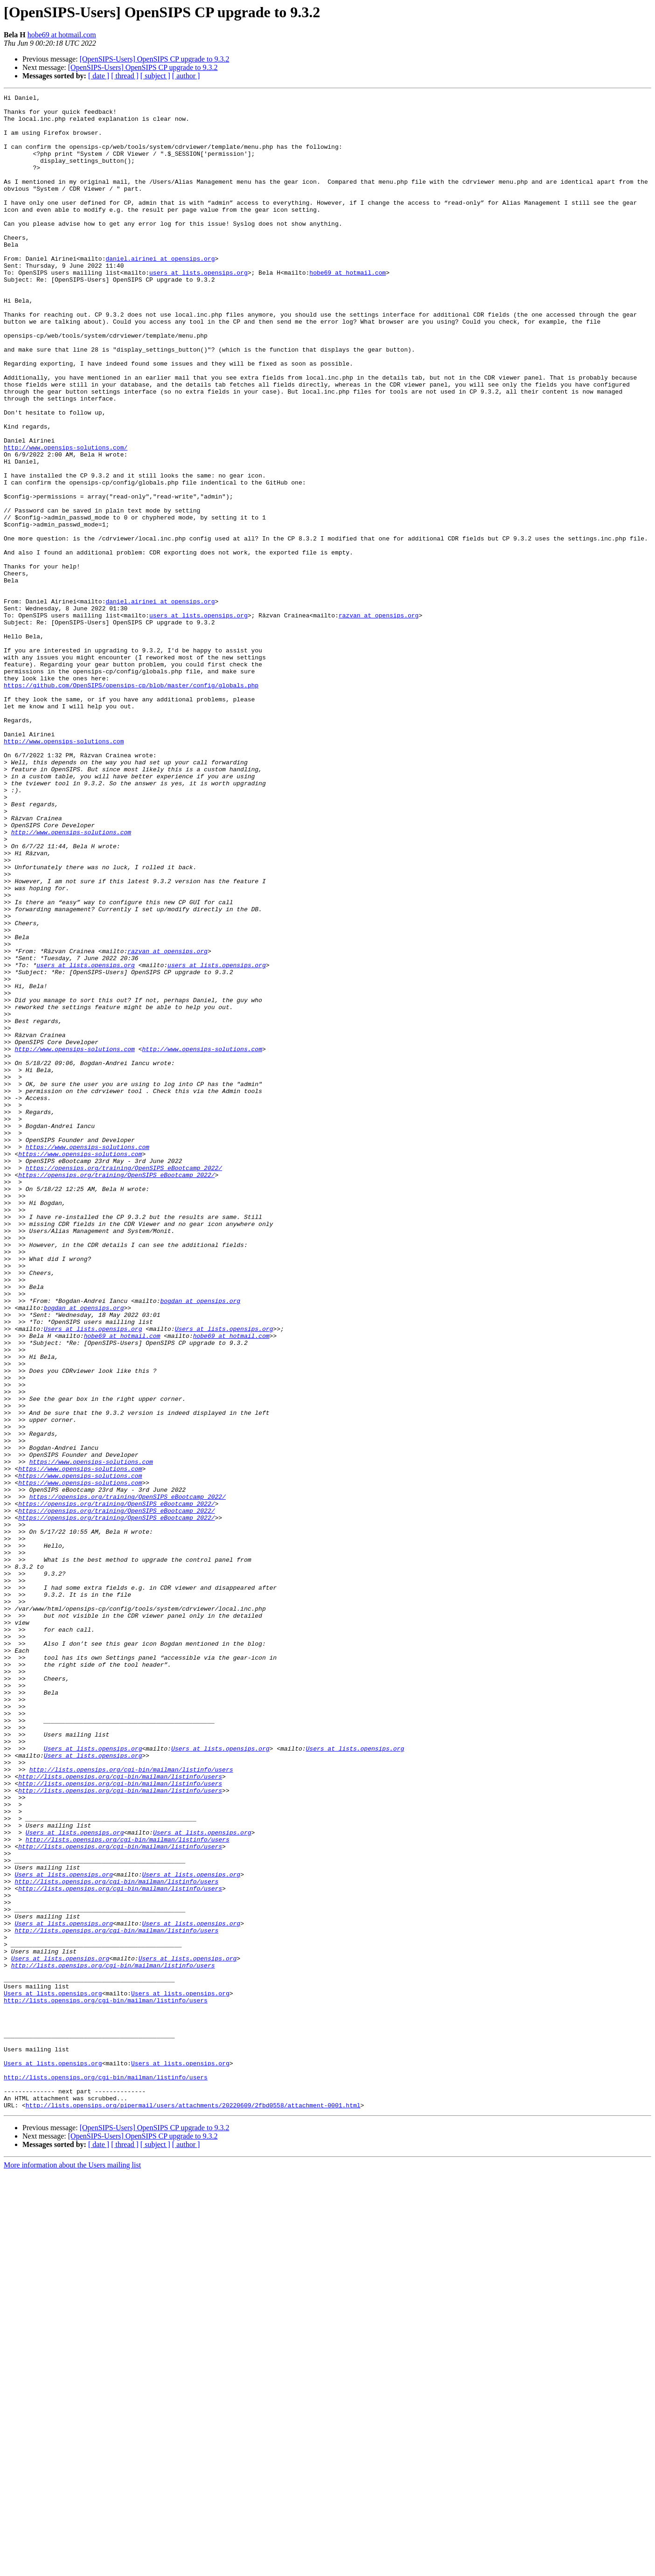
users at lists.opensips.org (198, 309)
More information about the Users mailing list (72, 2568)
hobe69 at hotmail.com (62, 35)
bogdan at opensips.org (200, 1542)
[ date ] (98, 76)
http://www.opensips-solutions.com (64, 871)
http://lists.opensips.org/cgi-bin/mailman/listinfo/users (131, 2105)
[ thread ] (125, 76)
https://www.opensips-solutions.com (87, 1358)
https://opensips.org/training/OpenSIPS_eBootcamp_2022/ (124, 1383)
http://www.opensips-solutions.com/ (65, 518)
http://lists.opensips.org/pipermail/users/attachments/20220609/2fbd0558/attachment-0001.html (193, 2508)
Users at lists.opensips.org (93, 1576)
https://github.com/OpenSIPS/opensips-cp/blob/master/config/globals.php (131, 804)
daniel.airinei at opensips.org (160, 292)
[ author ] (186, 76)
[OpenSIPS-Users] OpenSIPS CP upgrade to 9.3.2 (155, 59)
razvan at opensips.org (379, 720)
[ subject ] (155, 76)
